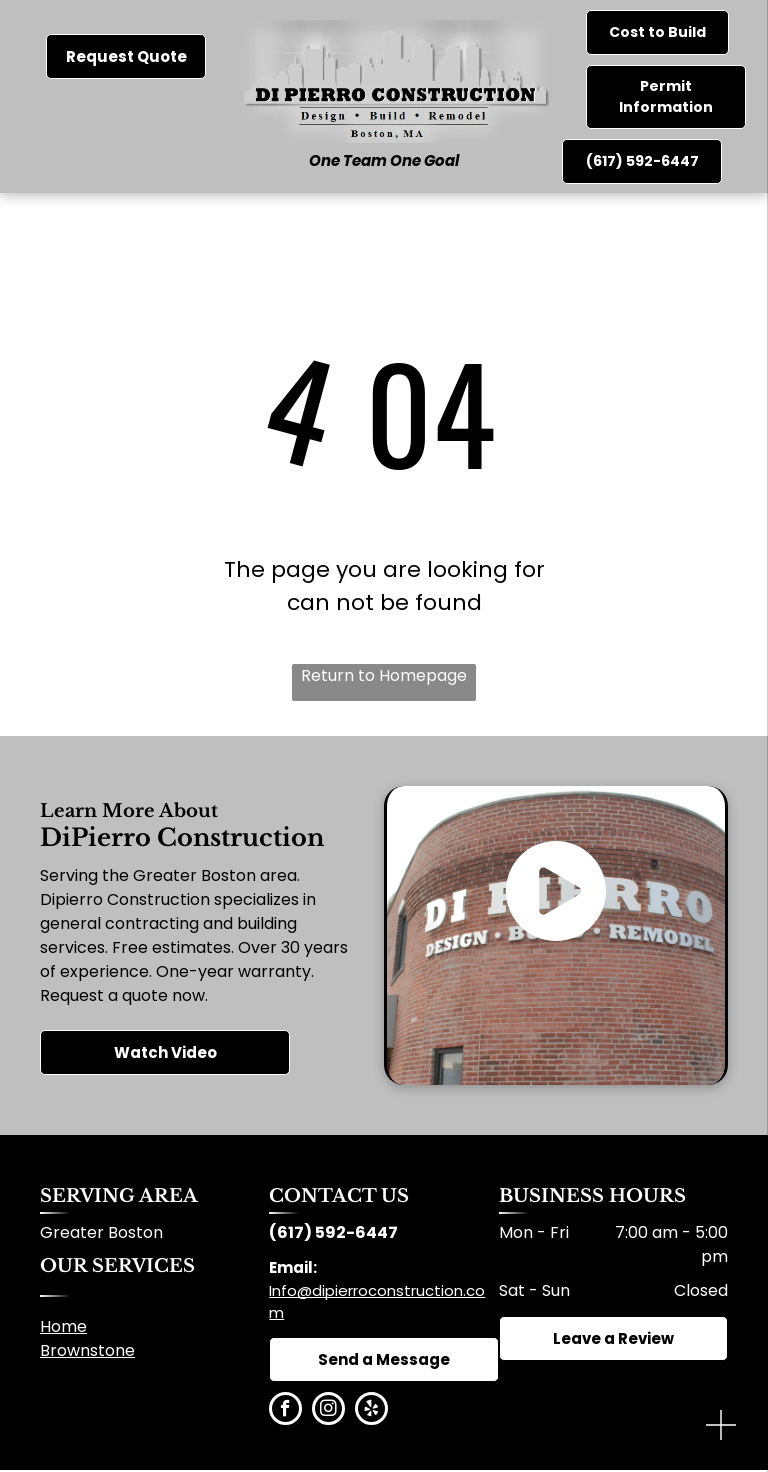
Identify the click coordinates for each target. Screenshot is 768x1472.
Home (63, 1326)
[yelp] (371, 1411)
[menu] (724, 89)
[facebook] (285, 1411)
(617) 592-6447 (333, 1232)
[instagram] (328, 1411)
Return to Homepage (384, 675)
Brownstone (87, 1350)
